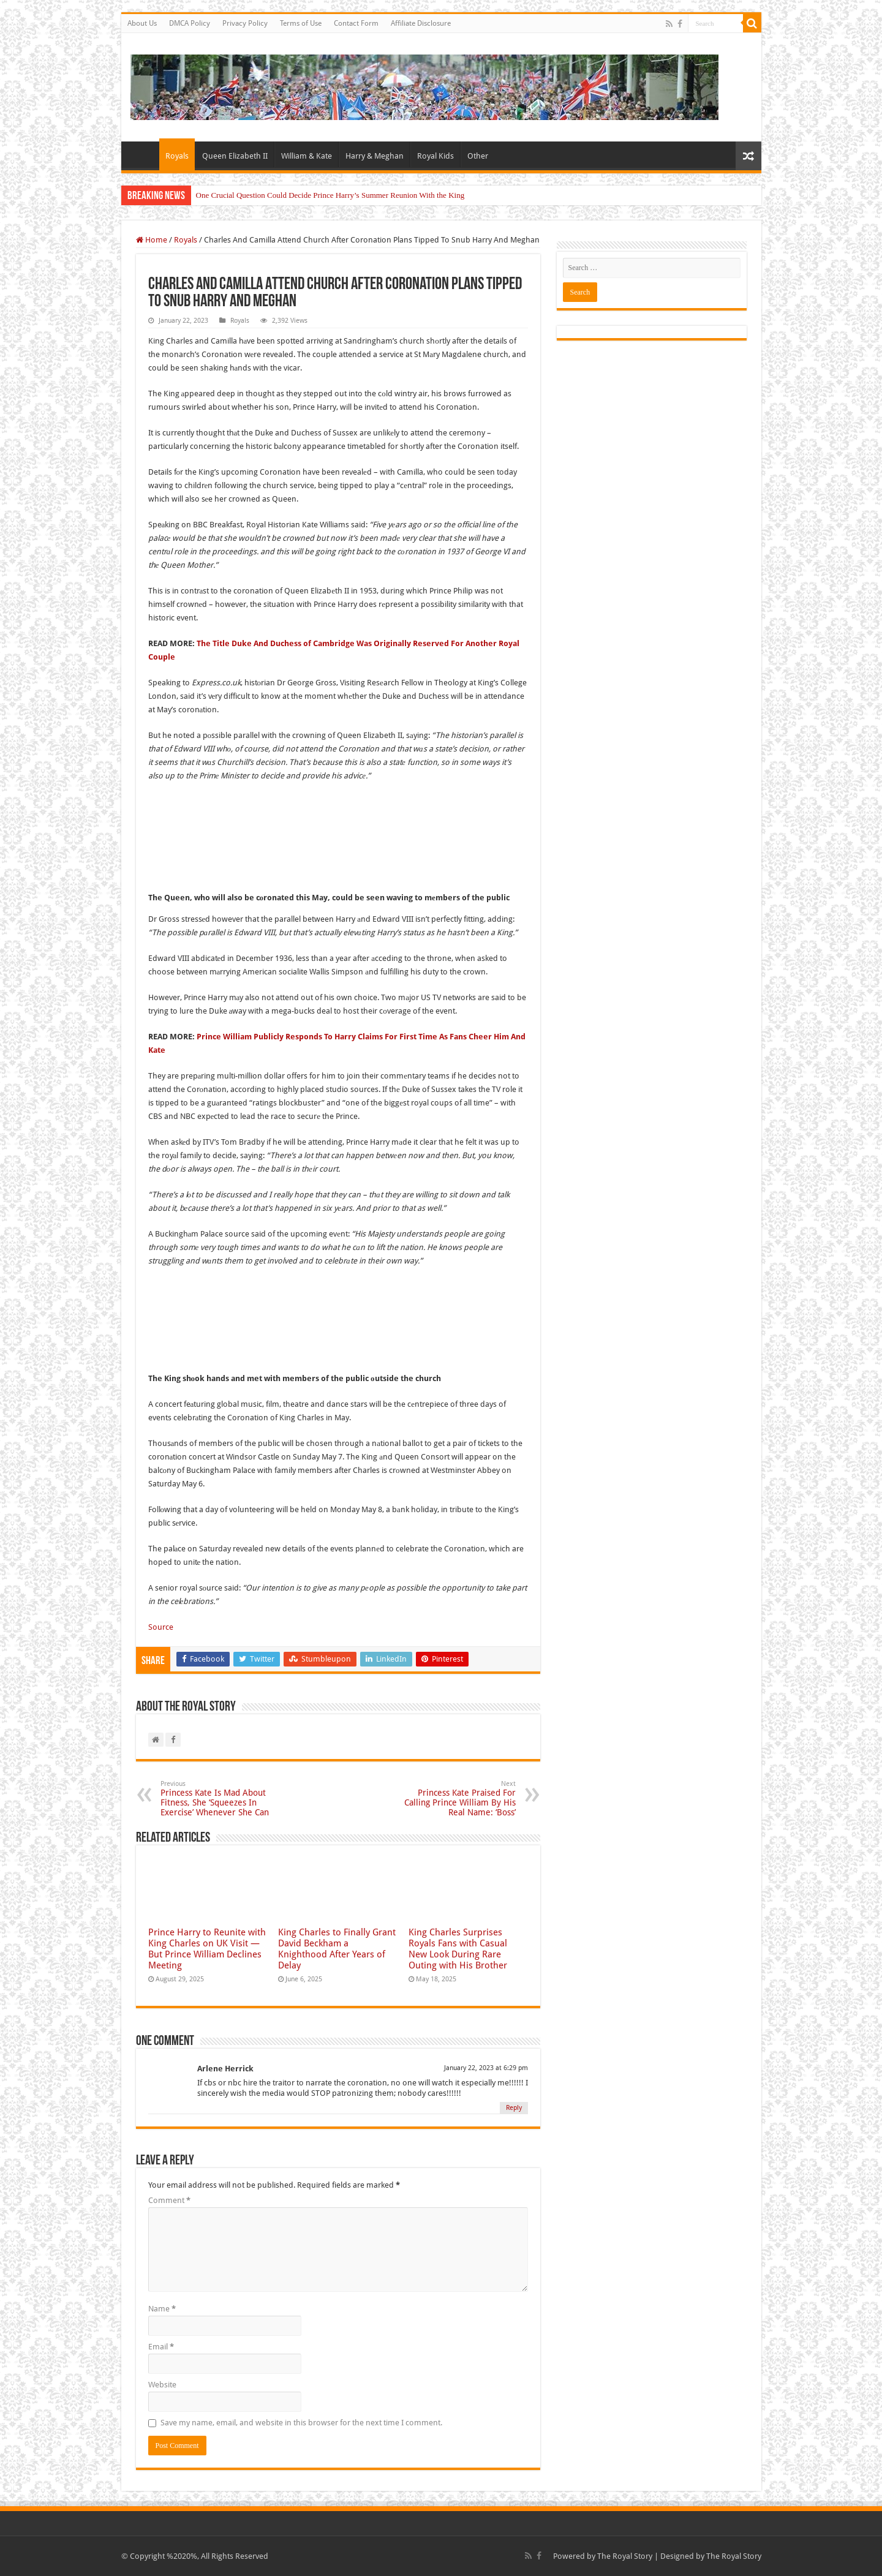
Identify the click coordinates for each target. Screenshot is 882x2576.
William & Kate (306, 155)
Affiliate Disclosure (421, 23)
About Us (142, 23)
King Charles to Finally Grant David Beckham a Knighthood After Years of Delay (337, 1949)
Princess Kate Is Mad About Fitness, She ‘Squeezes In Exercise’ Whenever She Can (223, 1798)
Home (143, 154)
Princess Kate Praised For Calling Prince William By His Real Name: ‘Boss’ (453, 1798)
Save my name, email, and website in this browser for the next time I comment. (301, 2422)
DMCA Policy (189, 23)
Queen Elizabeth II (235, 155)
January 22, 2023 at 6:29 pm (486, 2068)
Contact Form (356, 23)
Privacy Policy (245, 23)
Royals (177, 155)
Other (477, 155)
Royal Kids (435, 155)
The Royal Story (624, 2556)
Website (162, 2384)
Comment (169, 2200)
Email (161, 2346)
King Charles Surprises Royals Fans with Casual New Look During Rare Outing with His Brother (458, 1949)
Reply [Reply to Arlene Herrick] (514, 2108)
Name (162, 2308)
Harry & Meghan (374, 155)
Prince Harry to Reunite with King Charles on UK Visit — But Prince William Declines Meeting (207, 1949)
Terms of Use (301, 23)
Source (160, 1627)
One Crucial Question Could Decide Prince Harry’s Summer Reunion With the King (330, 195)
